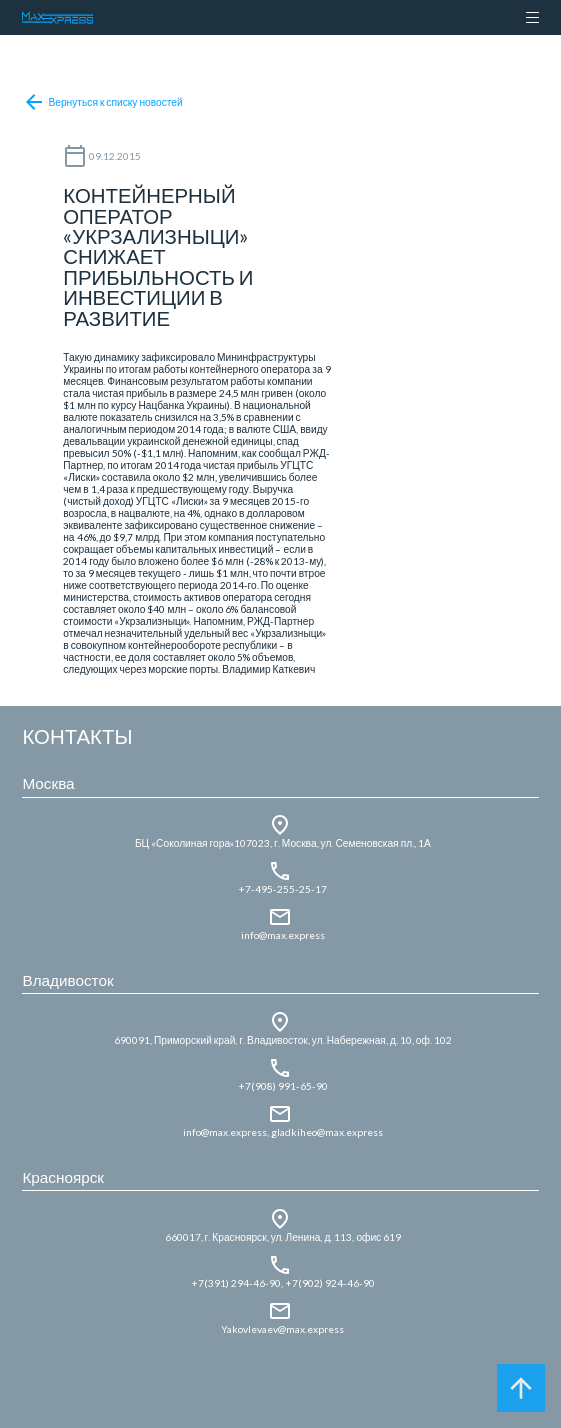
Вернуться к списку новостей (102, 102)
